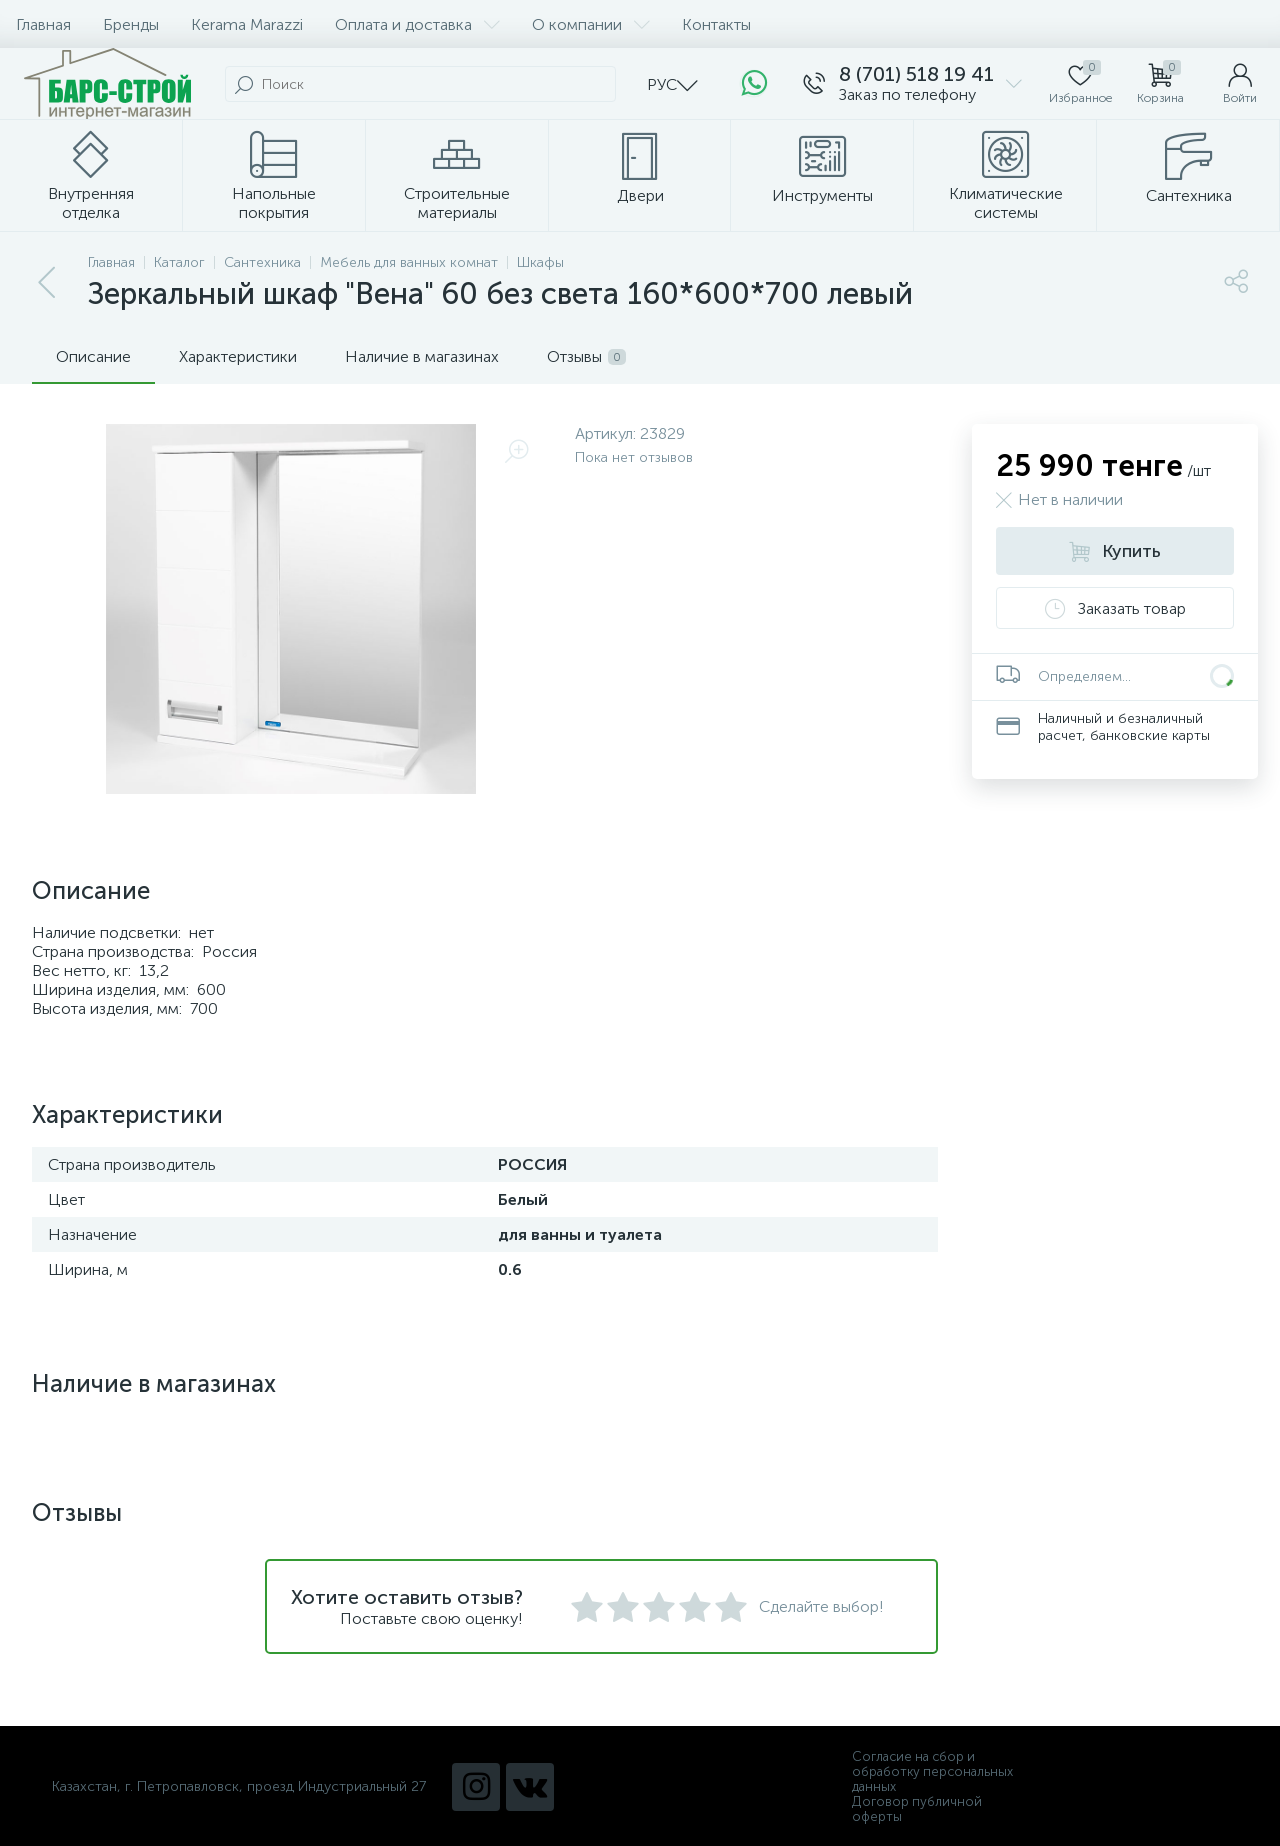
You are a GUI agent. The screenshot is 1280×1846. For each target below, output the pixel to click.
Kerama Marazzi (247, 24)
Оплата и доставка (417, 24)
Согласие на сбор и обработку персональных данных (932, 1771)
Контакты (716, 24)
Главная (43, 24)
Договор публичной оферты (917, 1809)
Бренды (131, 24)
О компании (591, 24)
